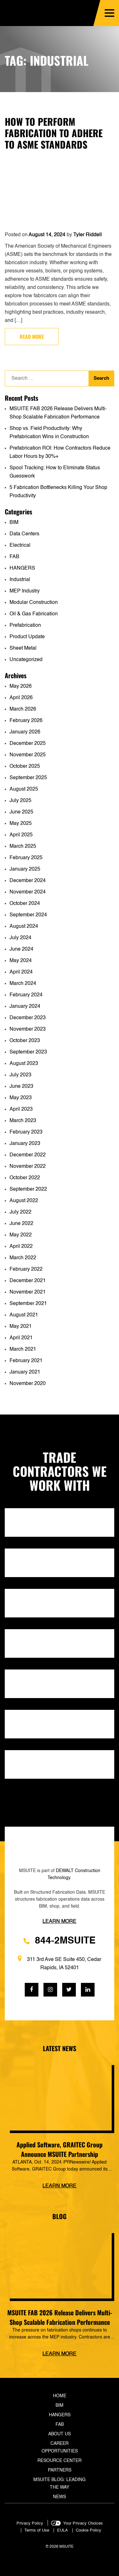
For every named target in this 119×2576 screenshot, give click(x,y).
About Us (59, 2434)
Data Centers (24, 534)
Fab (60, 2424)
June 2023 (21, 1086)
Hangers (59, 2415)
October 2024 (25, 903)
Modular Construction (34, 602)
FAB (14, 556)
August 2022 (24, 1200)
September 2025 (28, 777)
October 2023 (25, 1040)
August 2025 (24, 789)
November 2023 (28, 1029)
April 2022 (21, 1246)
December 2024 (28, 880)
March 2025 (23, 846)
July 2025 (20, 800)
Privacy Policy (30, 2523)
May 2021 (21, 1326)
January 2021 (25, 1372)
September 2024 (28, 915)
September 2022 (28, 1189)
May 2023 (21, 1098)
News (59, 2497)
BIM (14, 522)
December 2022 (28, 1155)
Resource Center (59, 2461)
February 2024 (26, 995)
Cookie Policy (88, 2530)
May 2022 (21, 1235)
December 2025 (28, 743)
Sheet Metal (23, 648)
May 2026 (21, 686)
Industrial (20, 579)
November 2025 (28, 755)
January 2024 (25, 1006)
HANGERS (22, 568)
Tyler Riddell (87, 235)
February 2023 (26, 1132)
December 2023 (28, 1017)
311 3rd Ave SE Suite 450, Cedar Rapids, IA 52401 (59, 1963)
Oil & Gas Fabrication (34, 614)
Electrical (20, 545)
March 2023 (23, 1120)
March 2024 (23, 983)
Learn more (59, 2186)
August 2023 (24, 1063)
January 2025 (25, 869)
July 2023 (20, 1075)
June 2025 (21, 812)
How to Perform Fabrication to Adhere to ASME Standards (53, 132)
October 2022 (25, 1178)
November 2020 (28, 1383)
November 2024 (28, 892)
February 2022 (26, 1269)
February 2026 (26, 720)
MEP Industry (25, 591)
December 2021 (28, 1280)
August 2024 (24, 926)
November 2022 (28, 1166)
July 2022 (20, 1212)
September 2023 (28, 1052)
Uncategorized (26, 659)
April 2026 (21, 697)
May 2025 (21, 823)
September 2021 (28, 1303)
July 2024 (20, 937)
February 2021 (26, 1360)
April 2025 (21, 835)
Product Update (27, 636)
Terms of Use (36, 2530)
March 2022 (23, 1258)
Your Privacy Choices (83, 2523)
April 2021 (21, 1338)
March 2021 (23, 1349)
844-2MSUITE (59, 1941)
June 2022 (21, 1223)
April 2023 (21, 1109)
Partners (59, 2470)
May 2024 (21, 960)
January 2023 (25, 1143)
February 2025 (26, 857)
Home (59, 2396)
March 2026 (23, 709)
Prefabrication (25, 625)
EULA (62, 2530)
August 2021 (24, 1315)
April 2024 (21, 972)
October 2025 (25, 766)
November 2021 (28, 1292)
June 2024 (21, 949)
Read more (32, 336)
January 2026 (25, 732)
